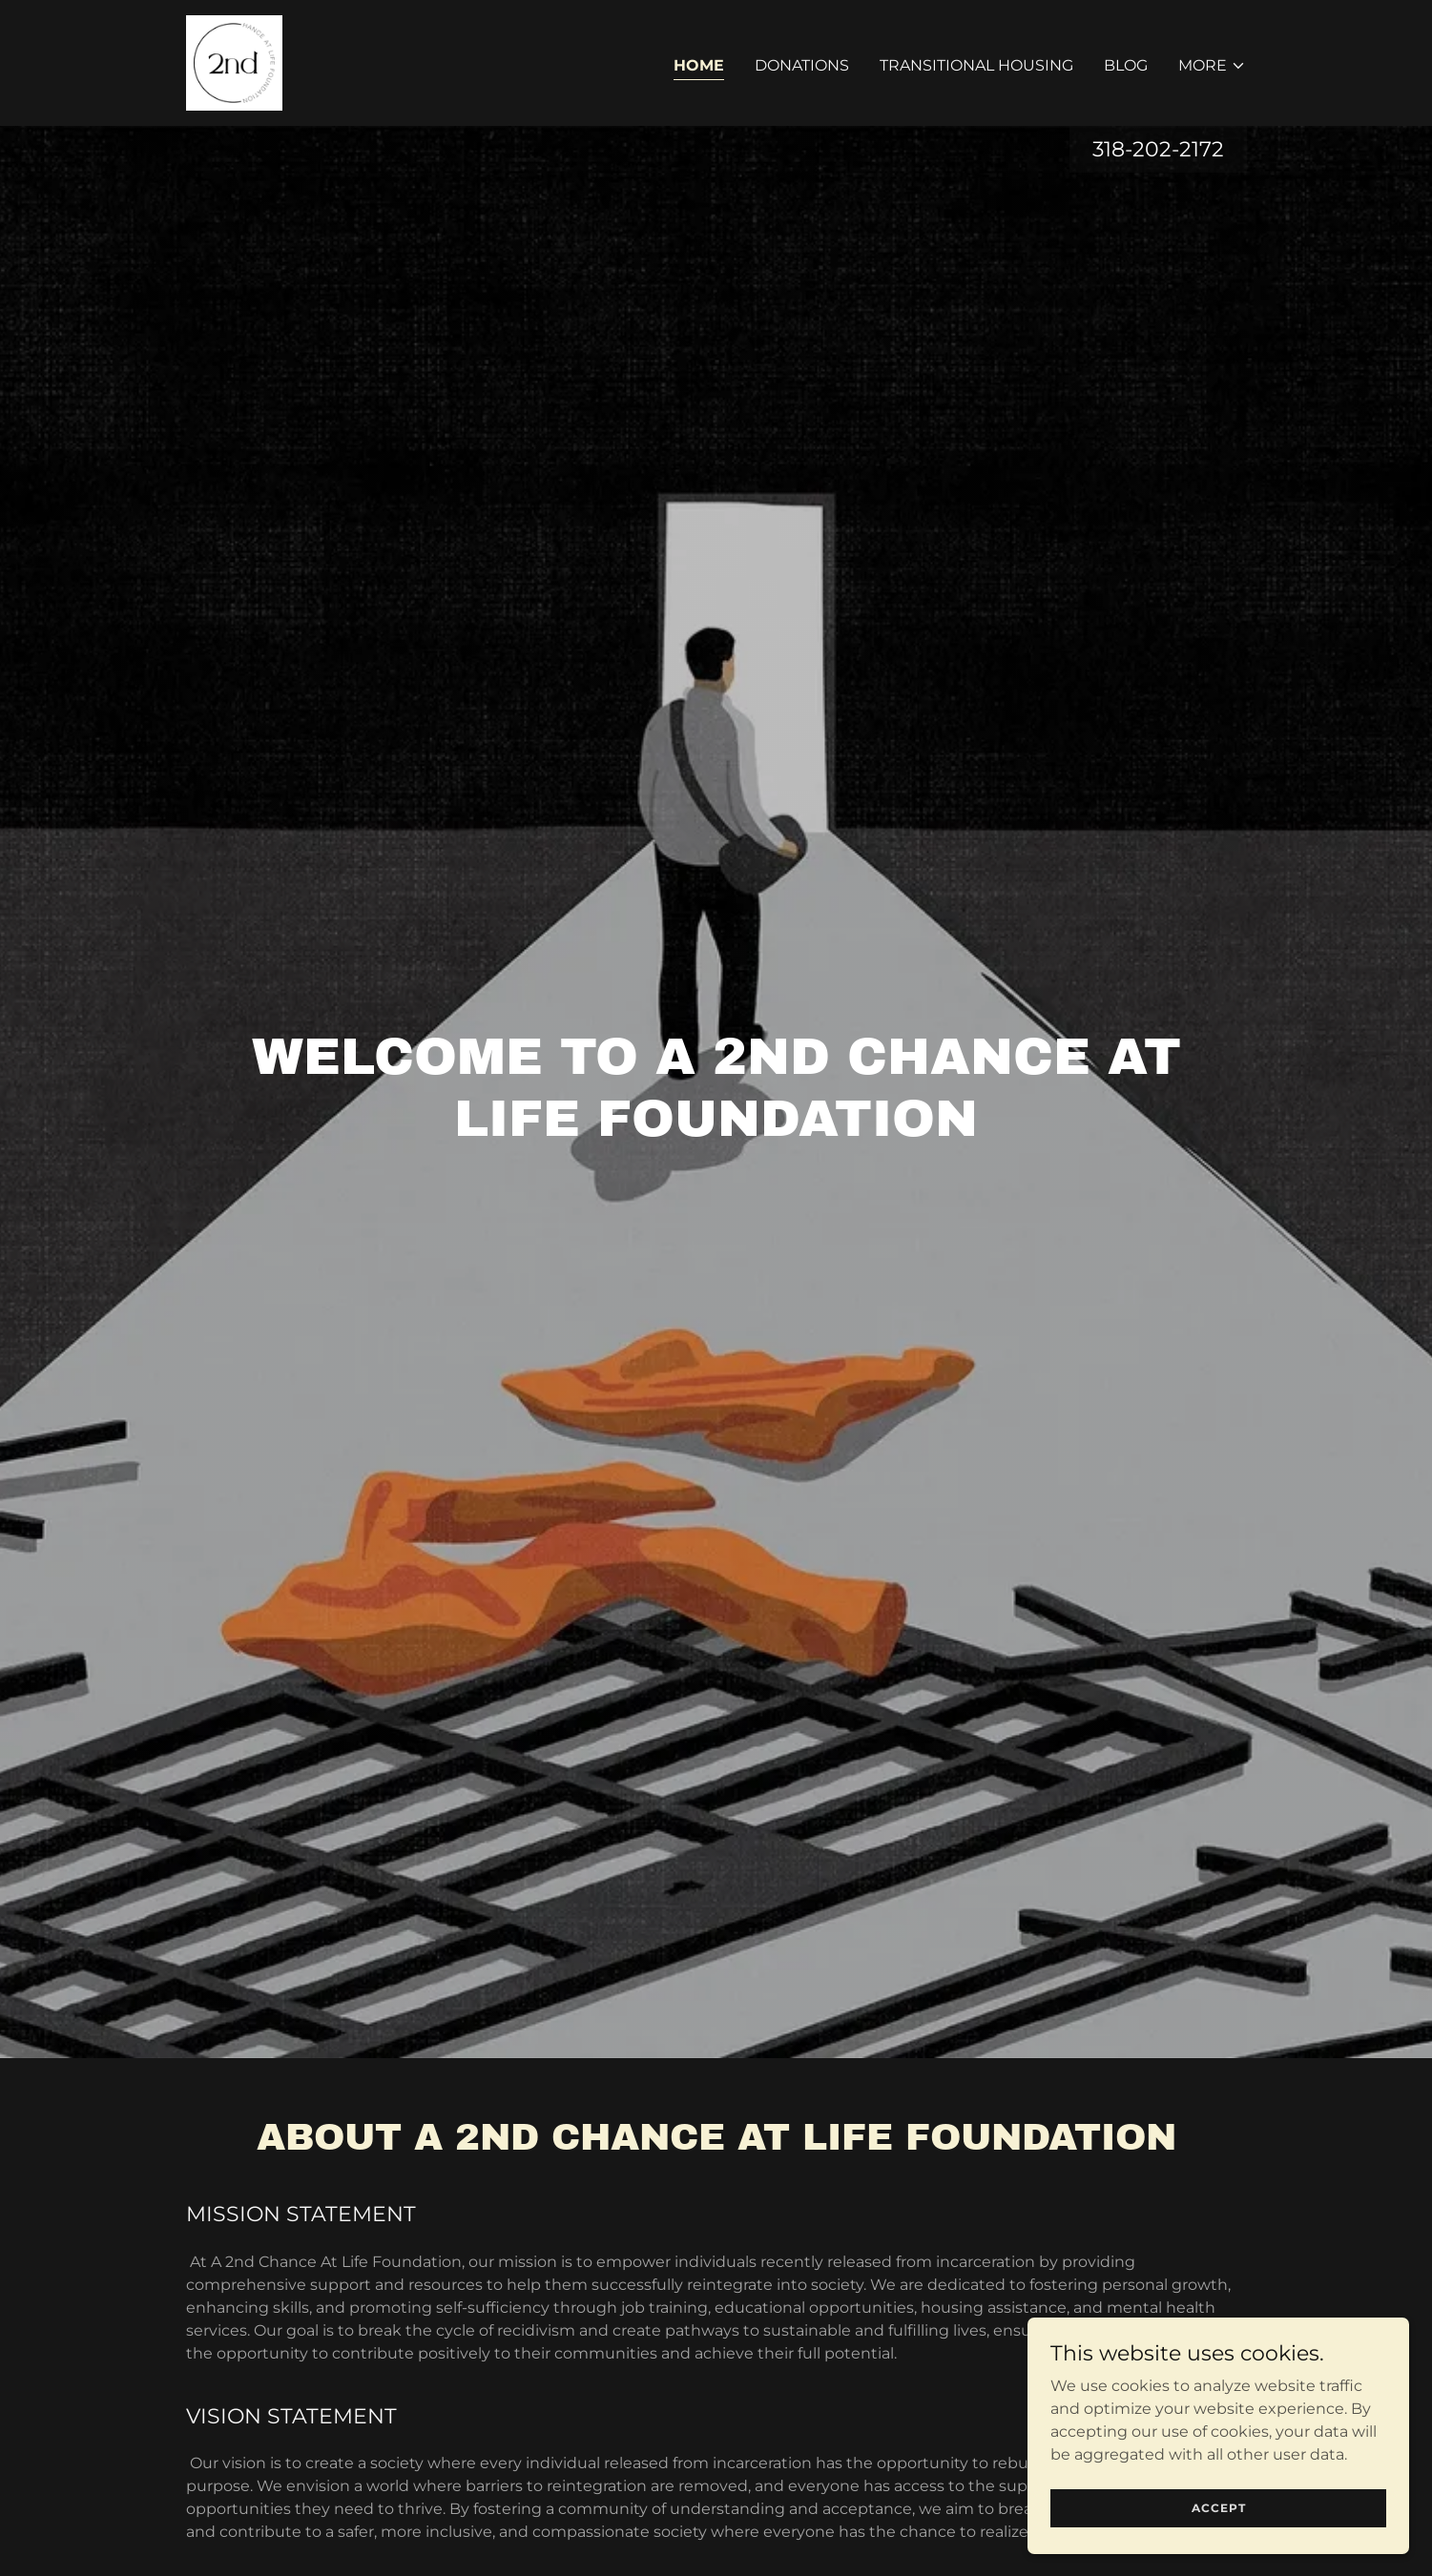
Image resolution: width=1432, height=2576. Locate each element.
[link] (234, 61)
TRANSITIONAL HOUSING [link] (976, 65)
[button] (1212, 65)
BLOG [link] (1126, 65)
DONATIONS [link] (802, 65)
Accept (1219, 2508)
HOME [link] (699, 65)
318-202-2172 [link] (1158, 149)
